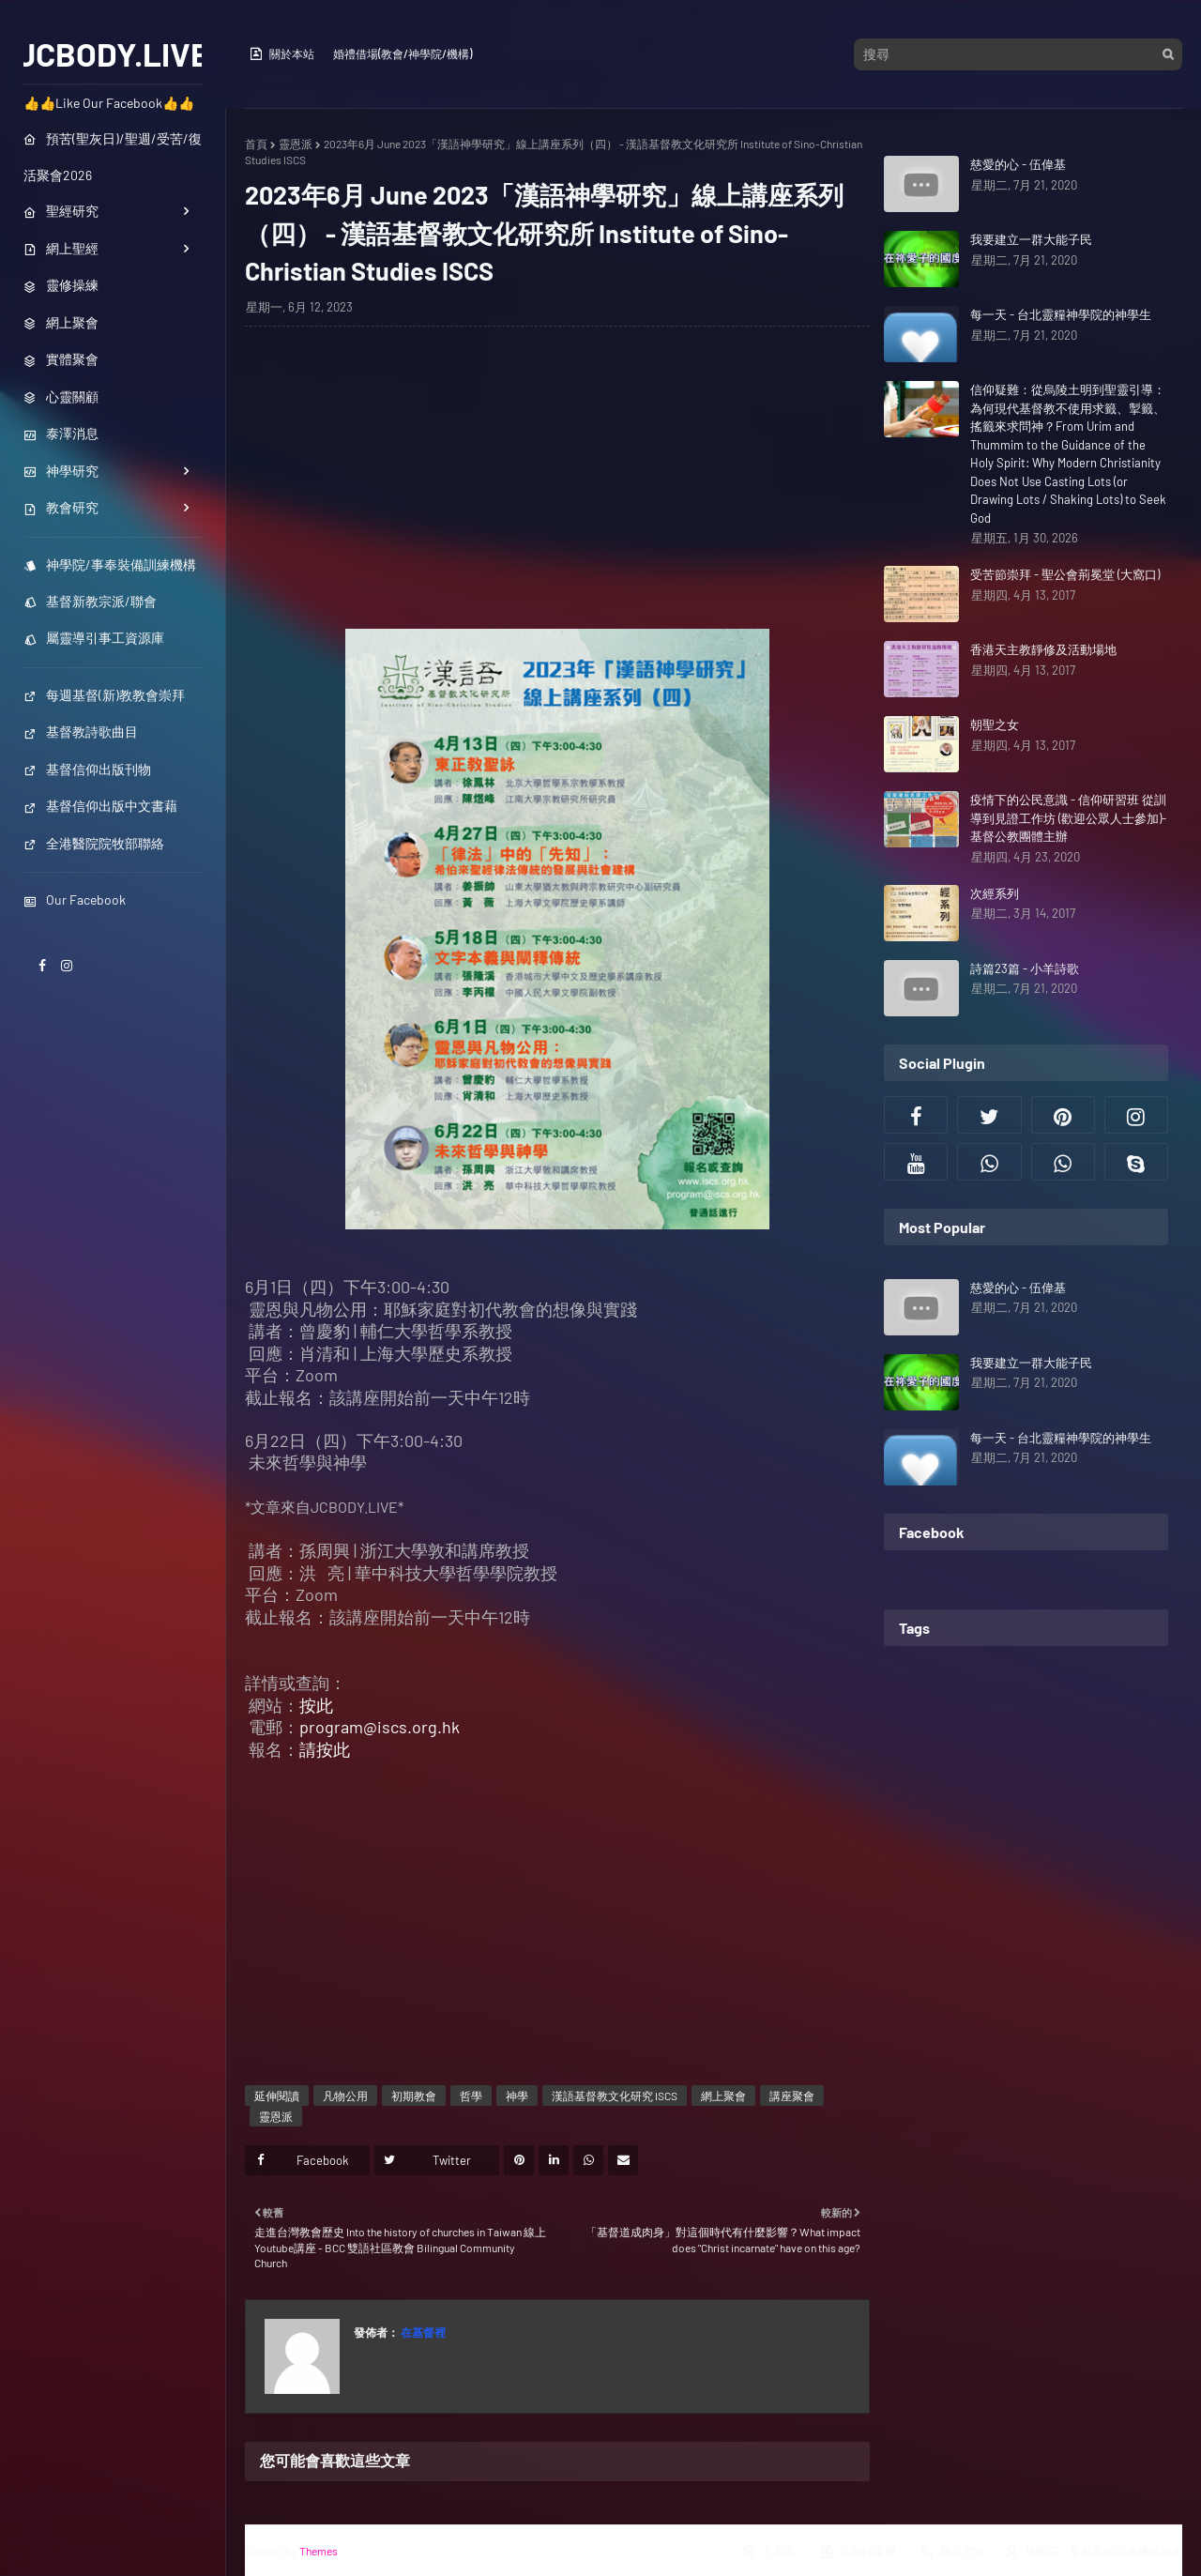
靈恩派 (295, 143)
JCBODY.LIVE (113, 53)
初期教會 (413, 2095)
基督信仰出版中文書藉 (100, 806)
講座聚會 (791, 2095)
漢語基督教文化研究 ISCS (614, 2095)
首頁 (256, 143)
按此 (316, 1705)
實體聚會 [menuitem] (61, 359)
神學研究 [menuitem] (61, 471)
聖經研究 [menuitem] (61, 211)
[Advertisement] (557, 476)
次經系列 (994, 893)
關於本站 (281, 53)
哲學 (471, 2095)
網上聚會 (723, 2095)
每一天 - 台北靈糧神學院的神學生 (1060, 314)
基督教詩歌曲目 (80, 731)
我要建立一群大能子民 (1031, 239)
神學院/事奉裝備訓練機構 (109, 564)
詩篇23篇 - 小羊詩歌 (1024, 968)
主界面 (768, 2551)
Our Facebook (74, 899)
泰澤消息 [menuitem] (61, 433)
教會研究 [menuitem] (61, 507)
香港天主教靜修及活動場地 (1043, 649)
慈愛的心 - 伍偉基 (1018, 164)
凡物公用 (345, 2095)
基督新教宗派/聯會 (90, 601)
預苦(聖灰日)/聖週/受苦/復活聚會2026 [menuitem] (112, 156)
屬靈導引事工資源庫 (93, 638)
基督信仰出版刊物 (87, 769)
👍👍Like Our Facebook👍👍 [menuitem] (108, 103)
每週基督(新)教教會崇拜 (104, 695)
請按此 (324, 1749)
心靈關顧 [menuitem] (61, 396)
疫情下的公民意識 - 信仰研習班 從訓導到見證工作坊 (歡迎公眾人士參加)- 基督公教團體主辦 (1068, 818)
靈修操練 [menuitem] (61, 285)
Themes (318, 2550)
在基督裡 (422, 2332)
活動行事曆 (857, 2551)
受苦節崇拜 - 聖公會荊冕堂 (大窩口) (1065, 574)
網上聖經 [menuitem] (61, 248)
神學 (517, 2095)
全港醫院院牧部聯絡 (93, 843)
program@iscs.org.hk (379, 1726)
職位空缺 (952, 2551)
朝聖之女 (994, 724)
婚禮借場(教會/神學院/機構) (402, 53)
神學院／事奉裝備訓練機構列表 (1093, 2551)
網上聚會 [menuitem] (61, 322)
